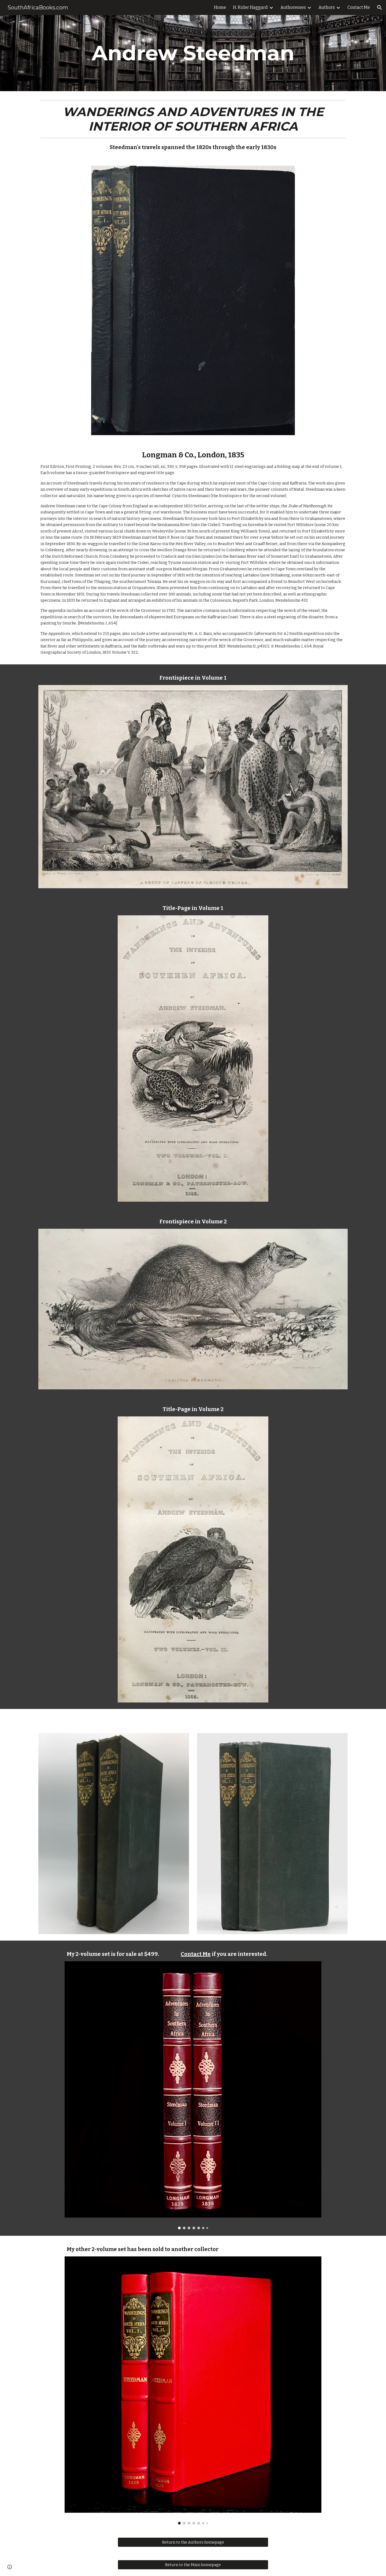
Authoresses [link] (293, 7)
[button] (379, 7)
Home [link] (220, 7)
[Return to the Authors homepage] (193, 2542)
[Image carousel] (193, 2095)
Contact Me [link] (358, 7)
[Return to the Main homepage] (193, 2564)
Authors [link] (326, 7)
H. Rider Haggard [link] (250, 7)
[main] (193, 53)
